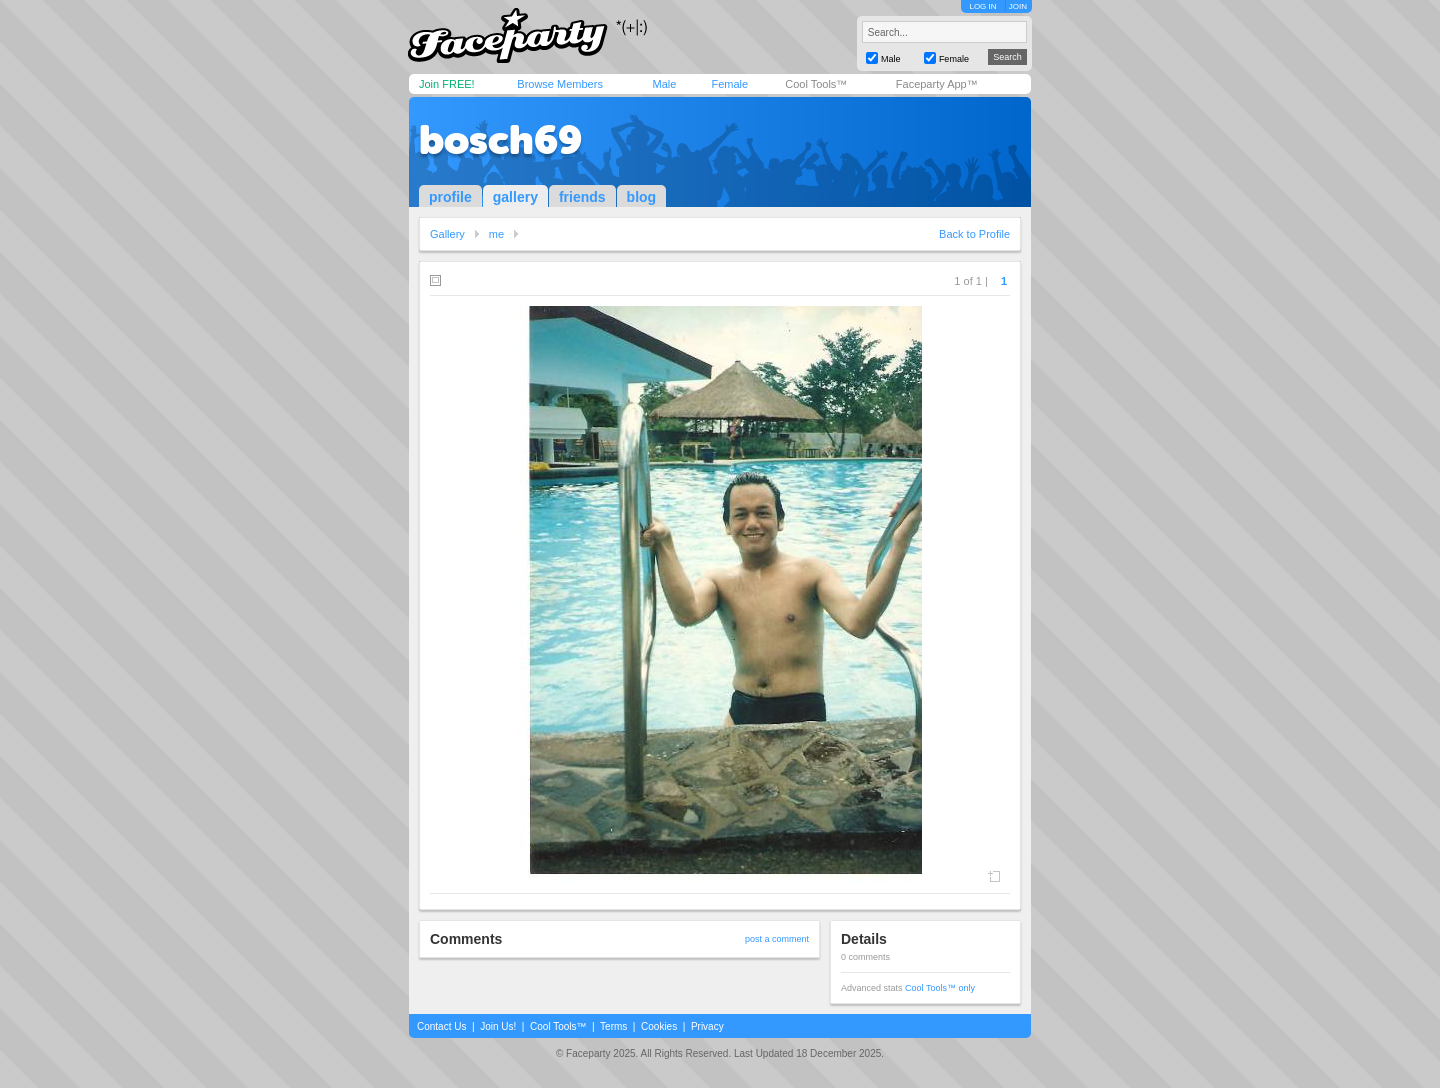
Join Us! (498, 1026)
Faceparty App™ (937, 84)
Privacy (707, 1026)
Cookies (659, 1026)
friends (582, 197)
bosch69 (500, 140)
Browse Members (560, 84)
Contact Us (441, 1026)
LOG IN (982, 6)
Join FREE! (447, 84)
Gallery (447, 234)
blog (642, 197)
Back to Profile (974, 234)
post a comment (777, 939)
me (496, 234)
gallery (515, 197)
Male (664, 84)
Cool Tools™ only (940, 988)
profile (450, 197)
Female (729, 84)
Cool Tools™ (816, 84)
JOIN (1018, 6)
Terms (613, 1026)
